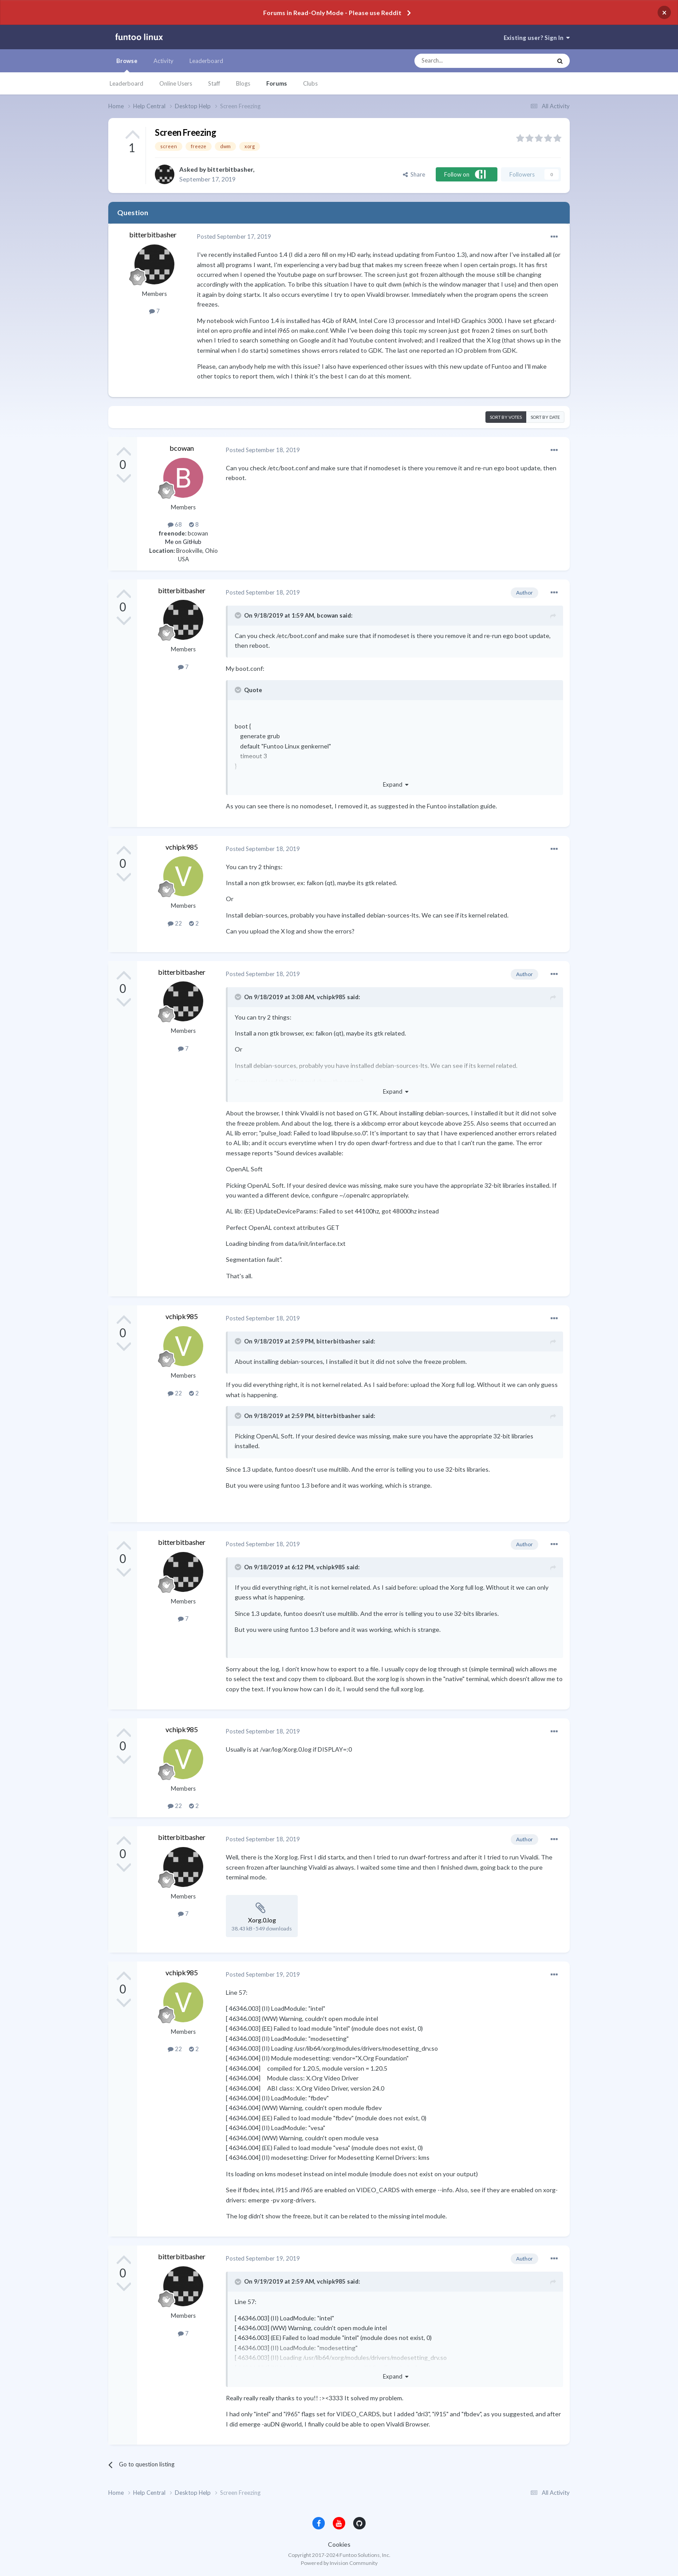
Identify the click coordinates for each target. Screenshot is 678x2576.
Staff (214, 83)
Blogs (243, 83)
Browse (127, 64)
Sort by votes (506, 417)
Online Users (175, 83)
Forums (276, 83)
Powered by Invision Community (339, 2563)
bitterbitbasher (230, 169)
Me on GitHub (183, 541)
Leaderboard (126, 83)
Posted (234, 236)
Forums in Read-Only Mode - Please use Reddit (332, 12)
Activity (163, 60)
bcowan (182, 448)
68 (175, 524)
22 (175, 923)
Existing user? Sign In (537, 37)
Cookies (339, 2544)
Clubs (310, 83)
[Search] (465, 61)
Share (414, 174)
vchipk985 (182, 847)
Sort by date (545, 417)
